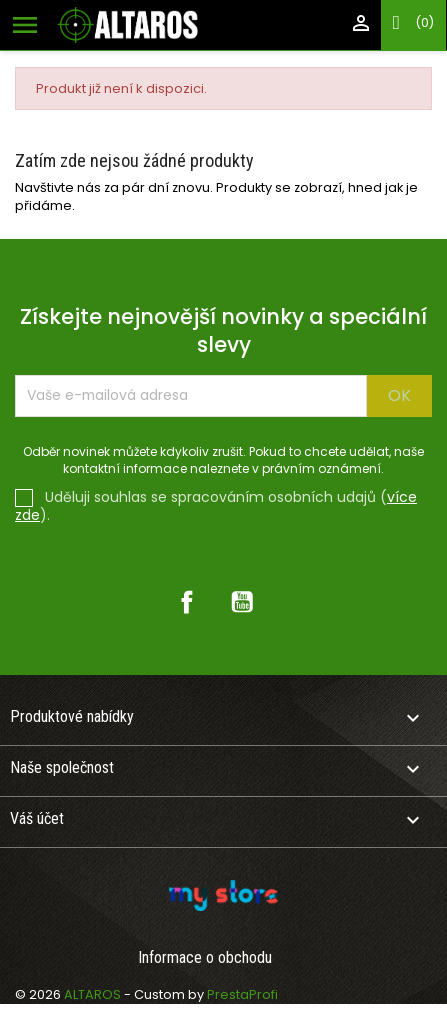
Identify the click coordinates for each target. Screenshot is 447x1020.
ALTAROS (94, 994)
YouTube (242, 602)
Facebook (187, 602)
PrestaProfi (242, 994)
